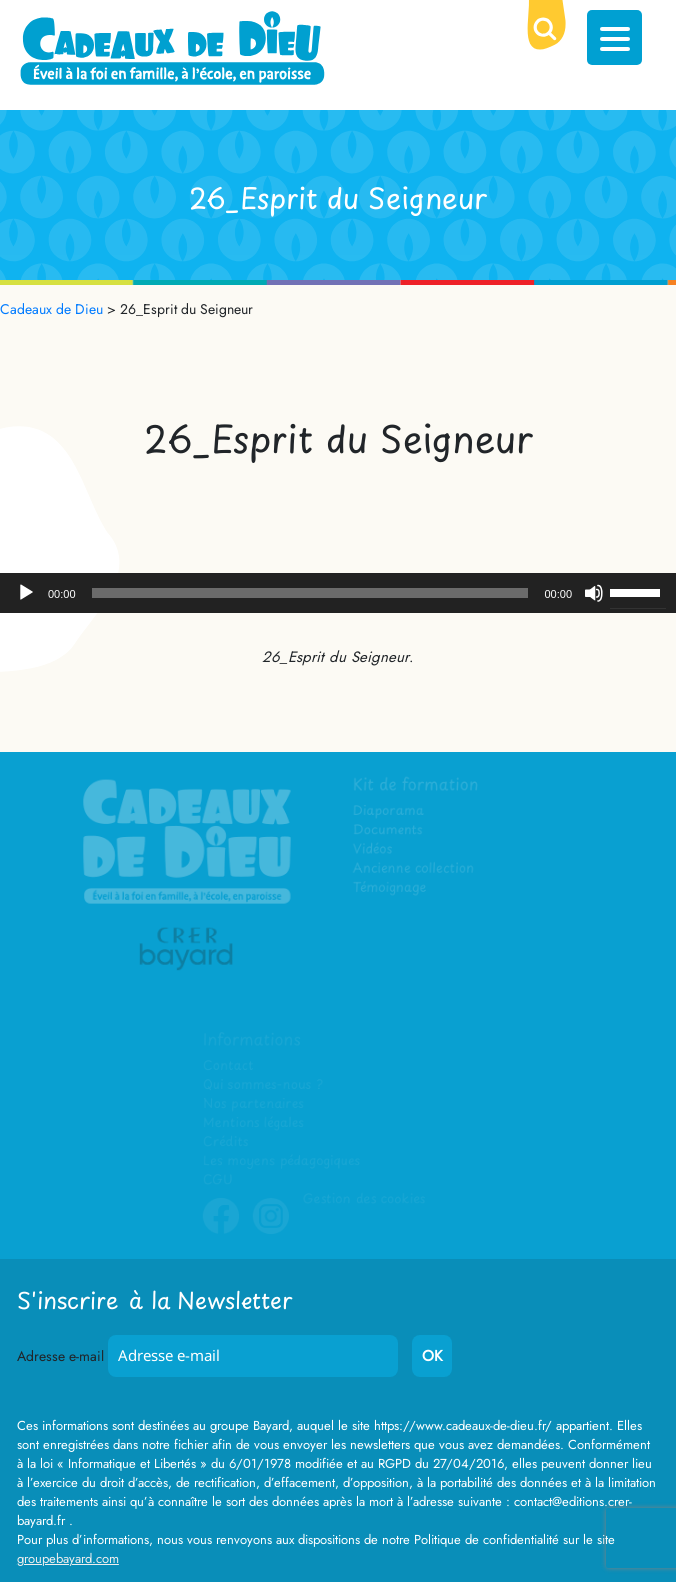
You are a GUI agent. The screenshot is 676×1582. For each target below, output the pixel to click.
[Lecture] (26, 593)
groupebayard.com (68, 1558)
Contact (228, 1065)
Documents (388, 830)
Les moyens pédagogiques (281, 1160)
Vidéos (373, 849)
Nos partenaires (253, 1103)
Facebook (221, 1231)
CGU (218, 1179)
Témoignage (390, 888)
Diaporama (389, 811)
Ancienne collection (414, 868)
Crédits (225, 1141)
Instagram (271, 1231)
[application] (338, 593)
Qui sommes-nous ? (262, 1084)
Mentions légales (253, 1122)
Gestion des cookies (364, 1198)
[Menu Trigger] (614, 37)
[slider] (310, 593)
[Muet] (594, 593)
